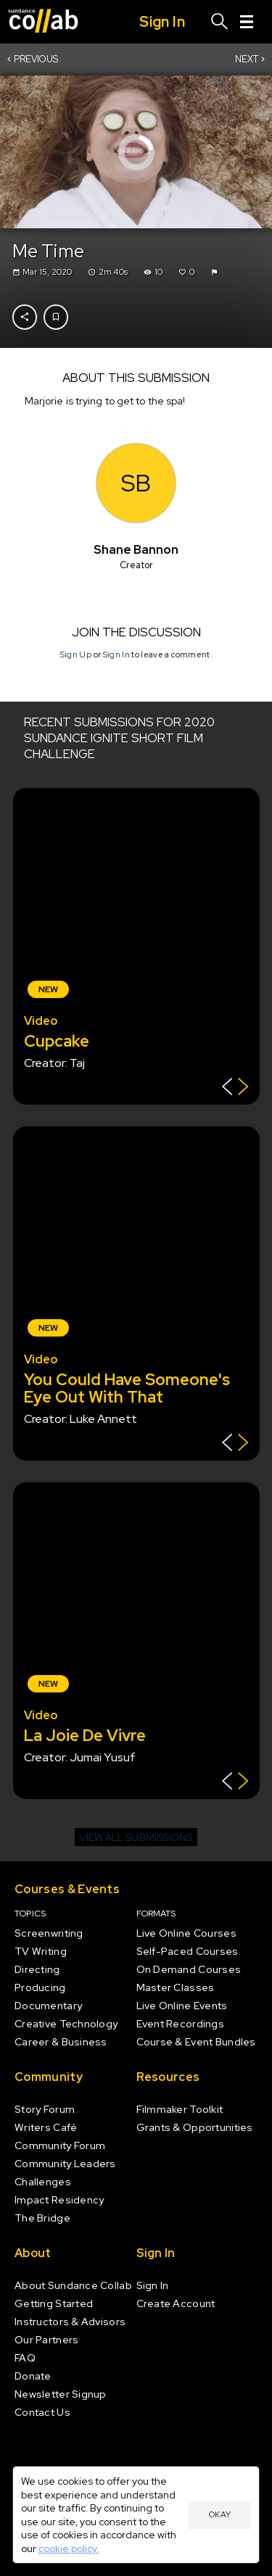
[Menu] (246, 21)
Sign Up (75, 654)
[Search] (219, 21)
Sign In (115, 654)
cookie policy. (68, 2548)
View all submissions (135, 1837)
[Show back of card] (235, 1088)
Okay (220, 2514)
